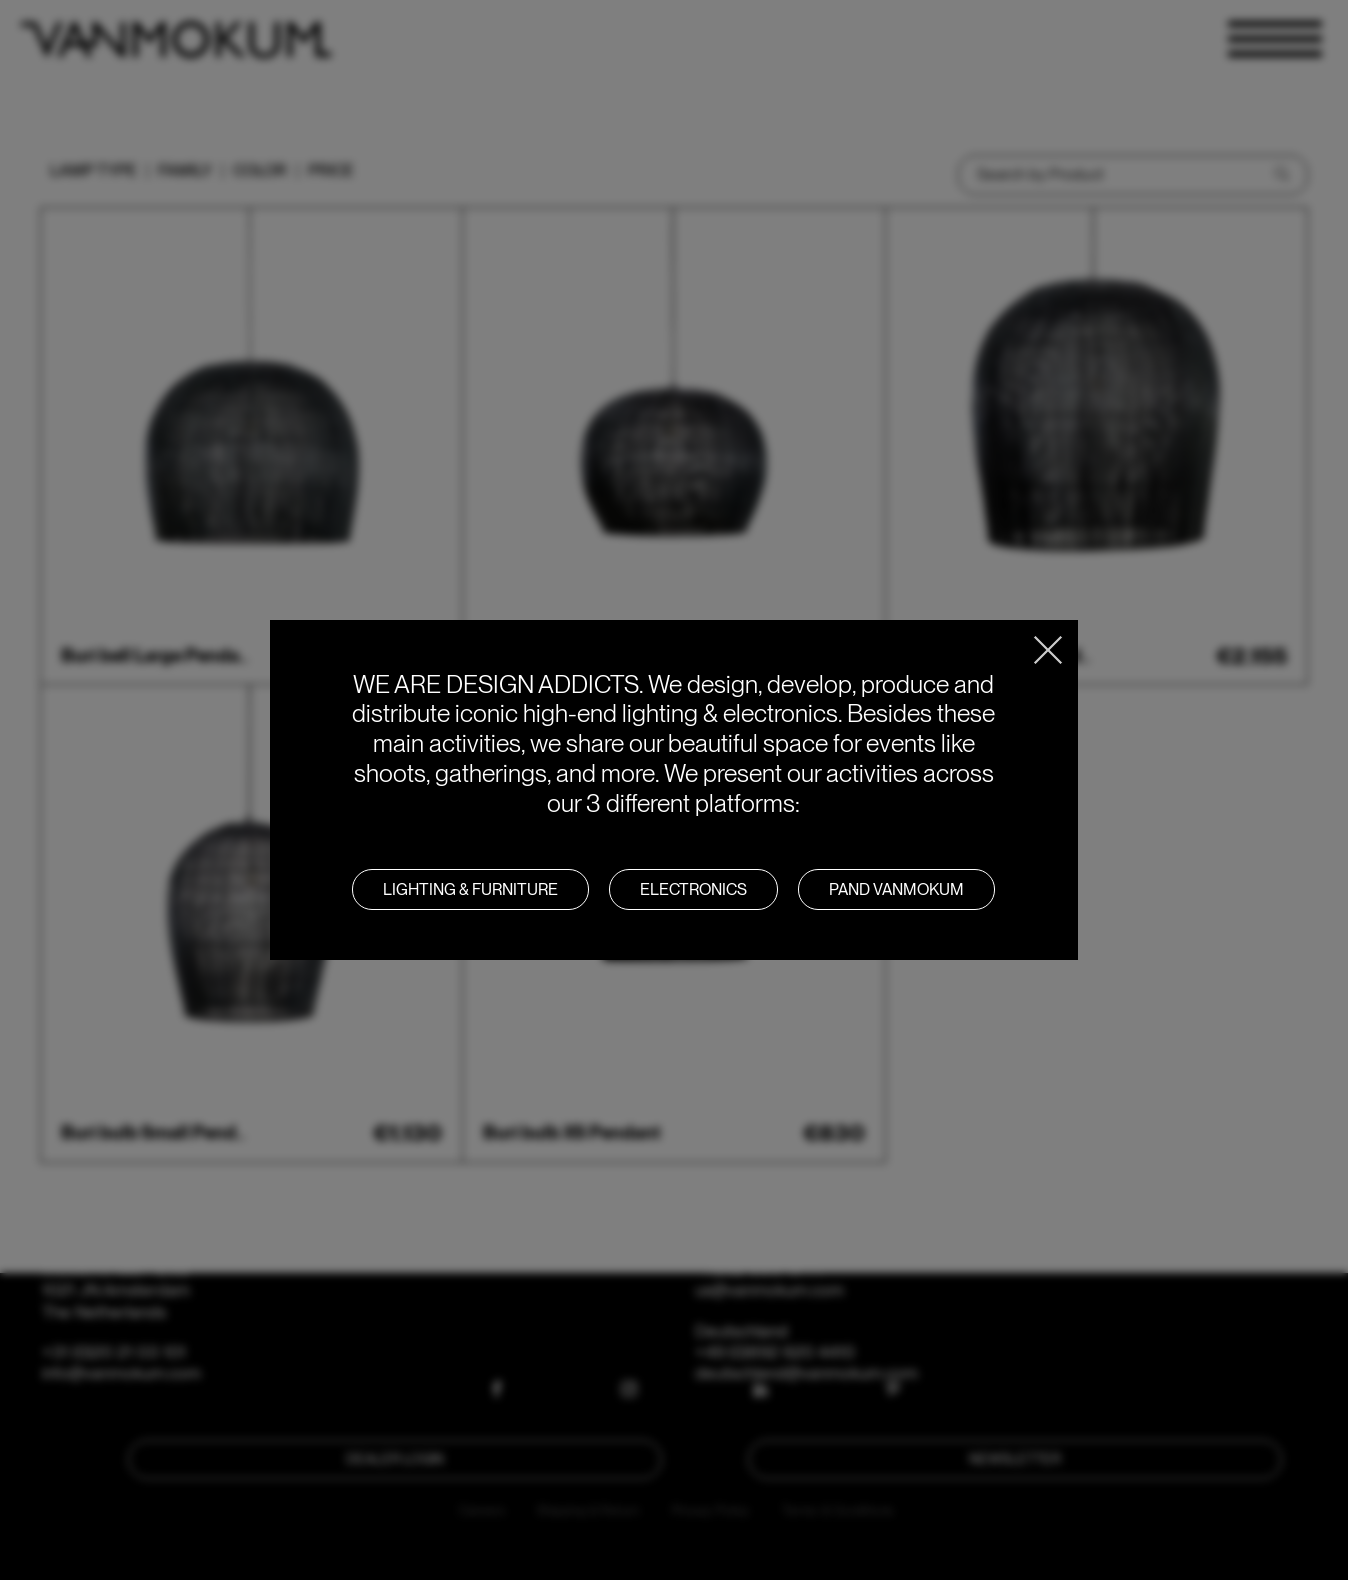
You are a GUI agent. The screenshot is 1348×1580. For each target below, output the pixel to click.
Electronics (693, 889)
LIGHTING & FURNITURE (470, 889)
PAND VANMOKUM (896, 889)
